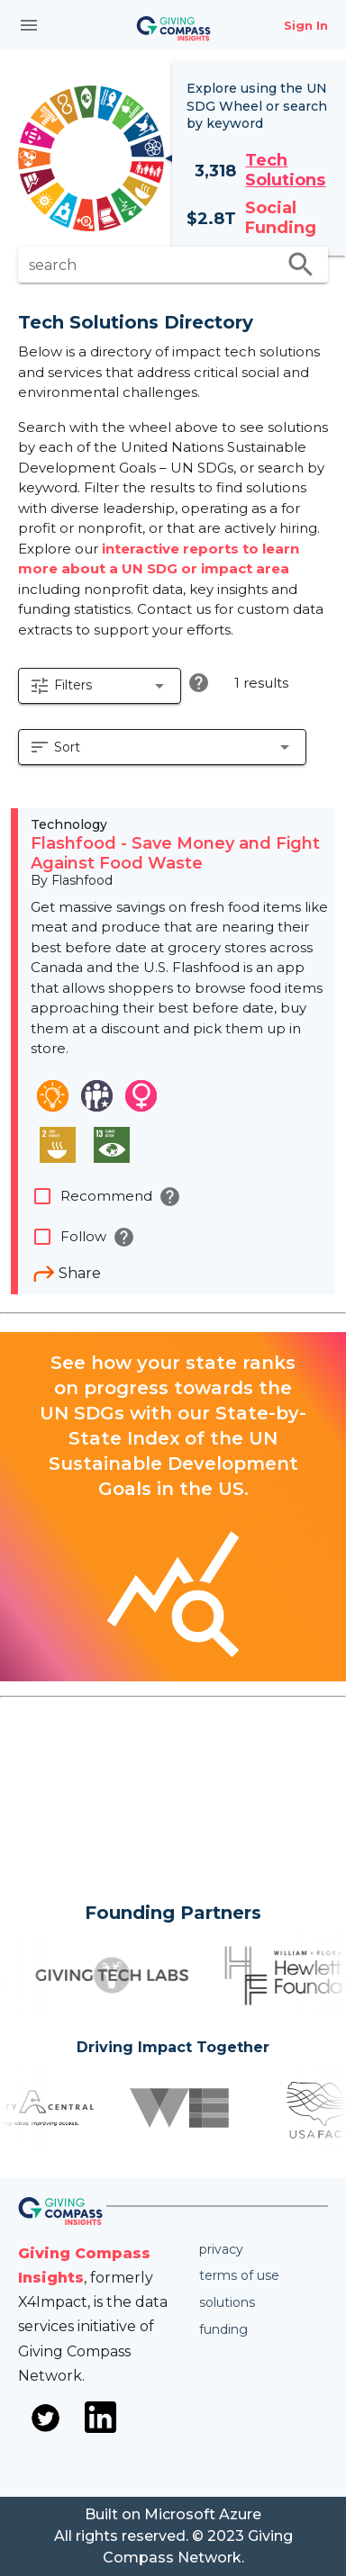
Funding (223, 2329)
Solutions (227, 2302)
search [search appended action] (301, 264)
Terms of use (239, 2275)
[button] (99, 686)
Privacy (221, 2249)
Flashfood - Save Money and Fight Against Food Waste (175, 853)
